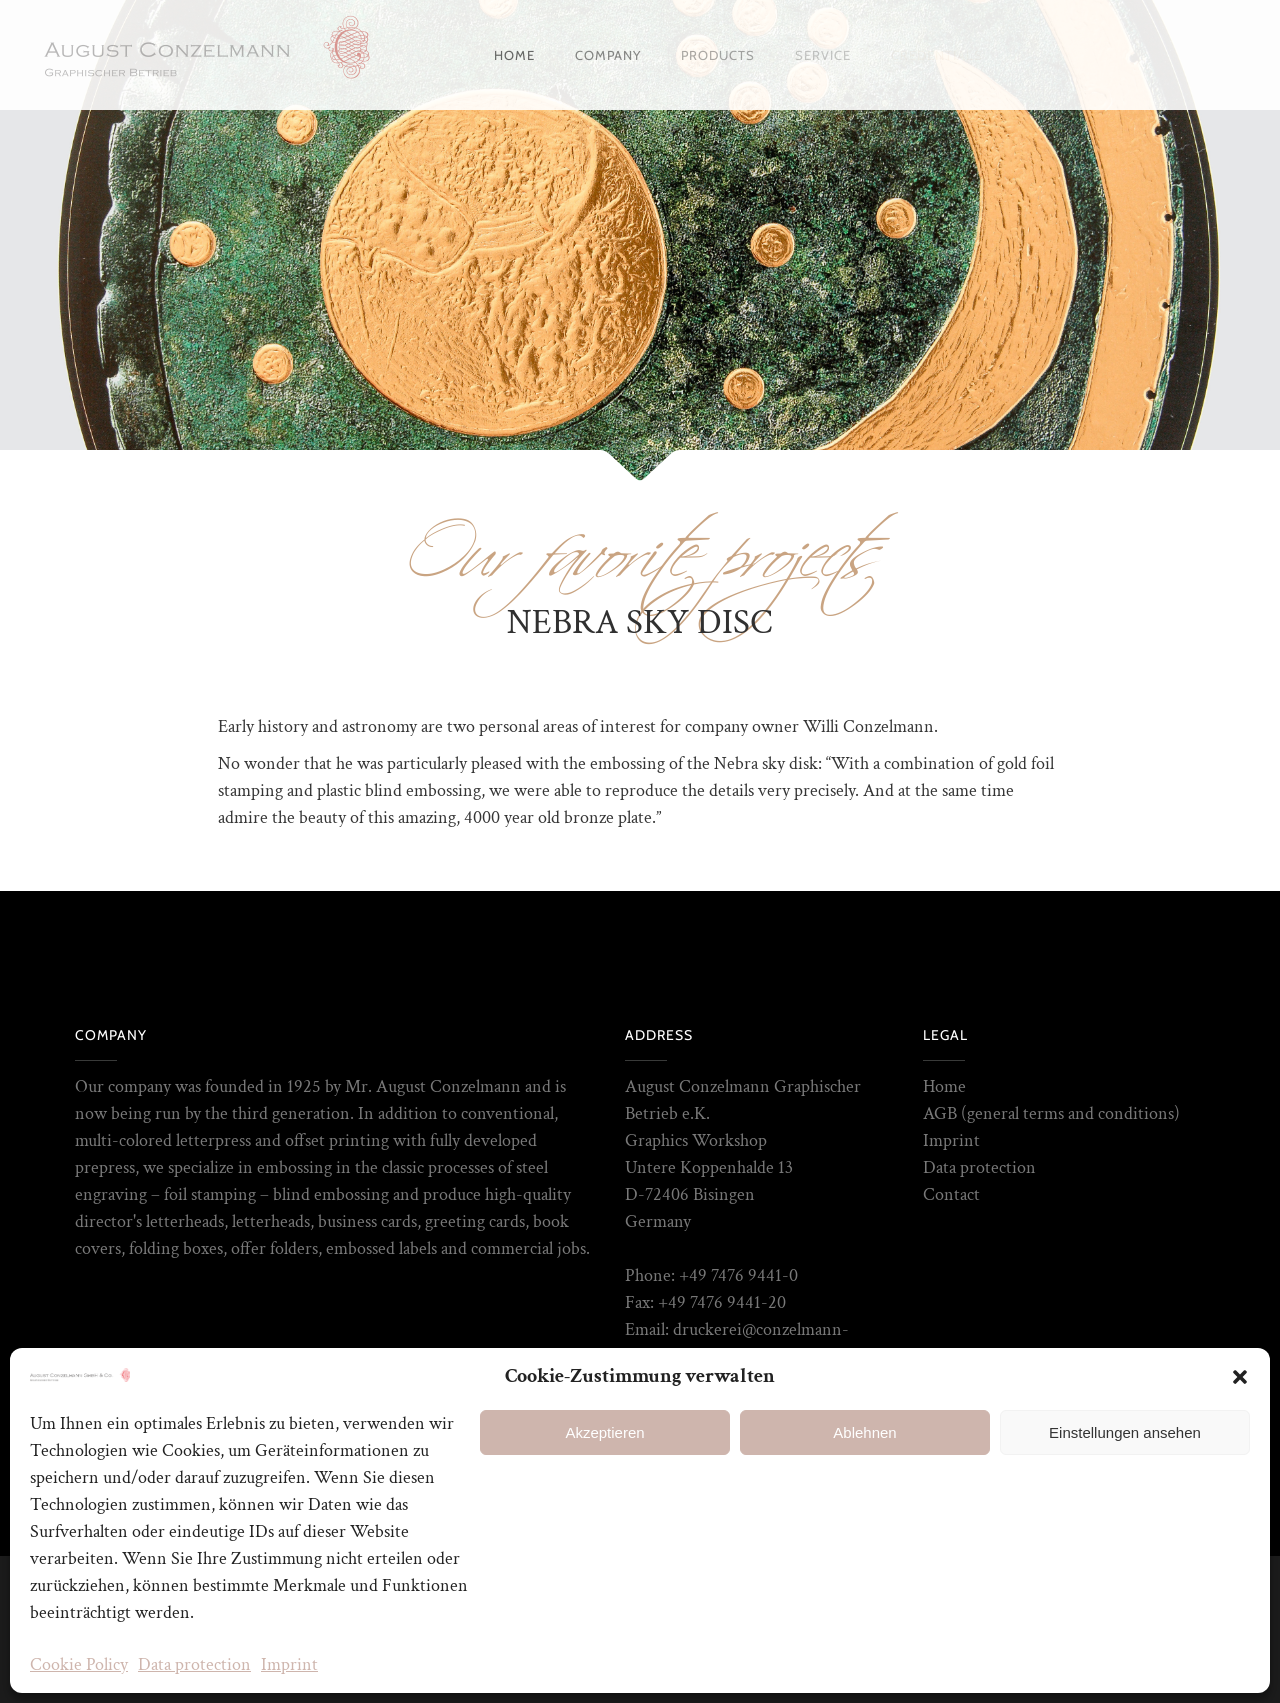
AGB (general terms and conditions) (1051, 1113)
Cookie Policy (79, 1664)
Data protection (194, 1664)
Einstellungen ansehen (1125, 1432)
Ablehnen (864, 1432)
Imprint (289, 1664)
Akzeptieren (604, 1432)
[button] (1240, 1377)
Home (944, 1086)
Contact (951, 1194)
